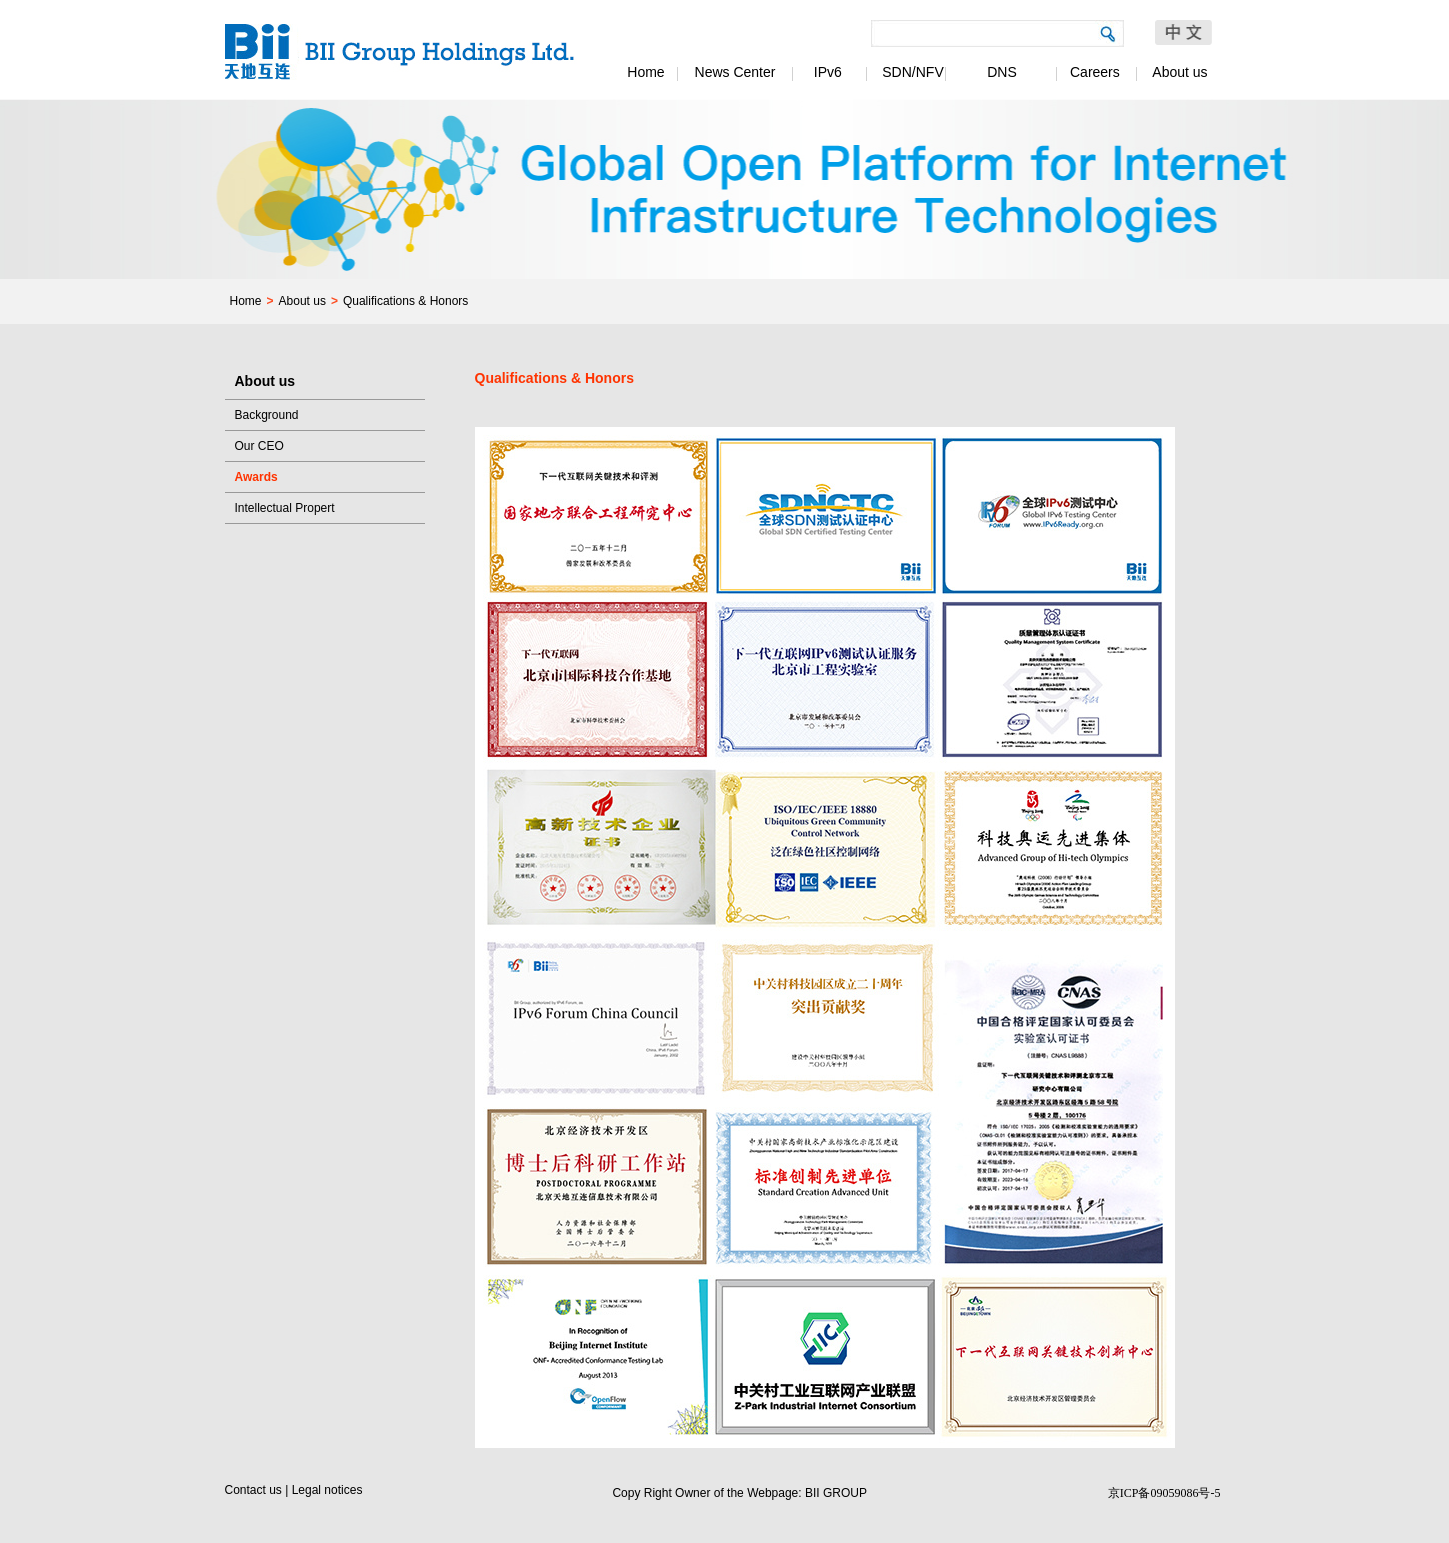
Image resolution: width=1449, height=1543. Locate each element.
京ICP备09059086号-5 (1164, 1493)
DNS (1002, 72)
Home (645, 72)
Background (267, 415)
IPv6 (824, 72)
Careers (1091, 72)
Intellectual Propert (285, 508)
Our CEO (259, 446)
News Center (735, 72)
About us (1179, 72)
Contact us (253, 1490)
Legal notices (327, 1490)
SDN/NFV (912, 72)
